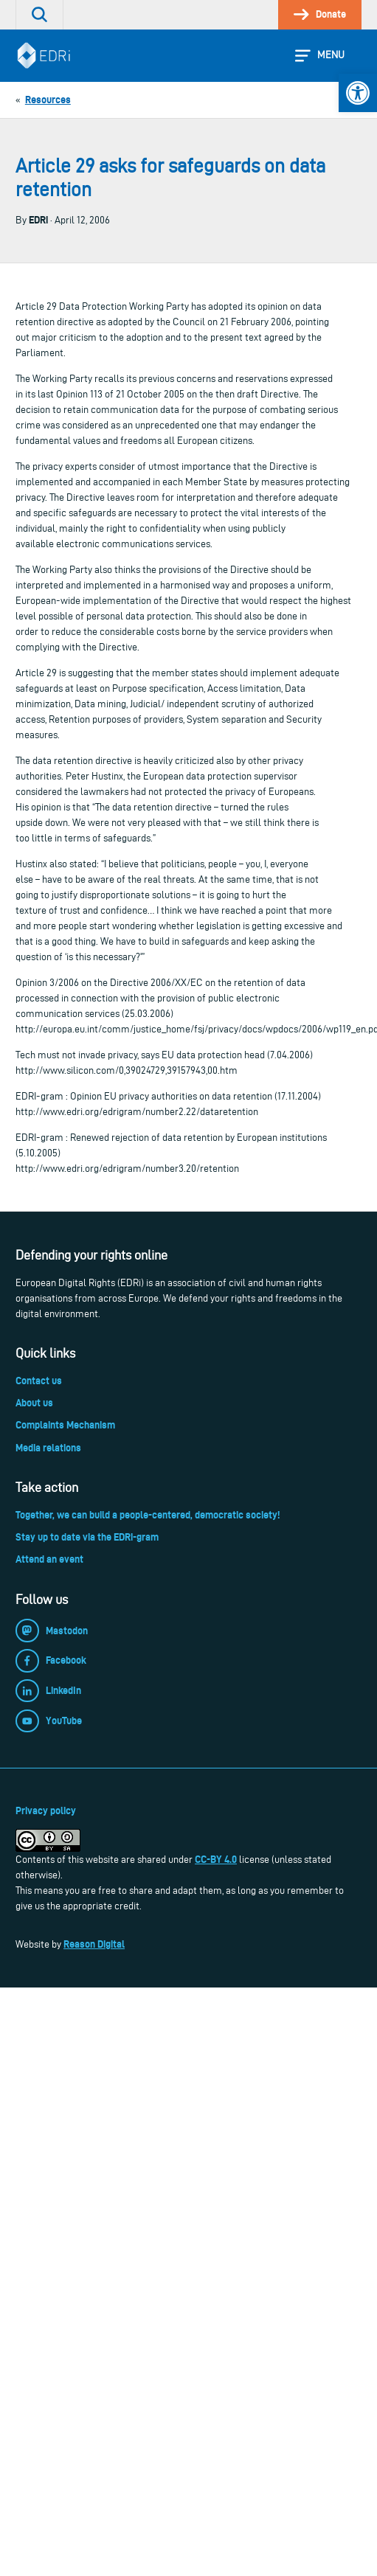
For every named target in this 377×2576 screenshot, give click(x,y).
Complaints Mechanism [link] (65, 1425)
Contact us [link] (38, 1380)
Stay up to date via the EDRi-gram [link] (87, 1537)
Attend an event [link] (49, 1559)
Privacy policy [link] (45, 1810)
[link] (358, 93)
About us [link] (34, 1403)
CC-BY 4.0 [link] (216, 1859)
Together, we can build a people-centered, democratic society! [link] (147, 1515)
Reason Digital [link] (94, 1944)
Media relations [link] (48, 1448)
